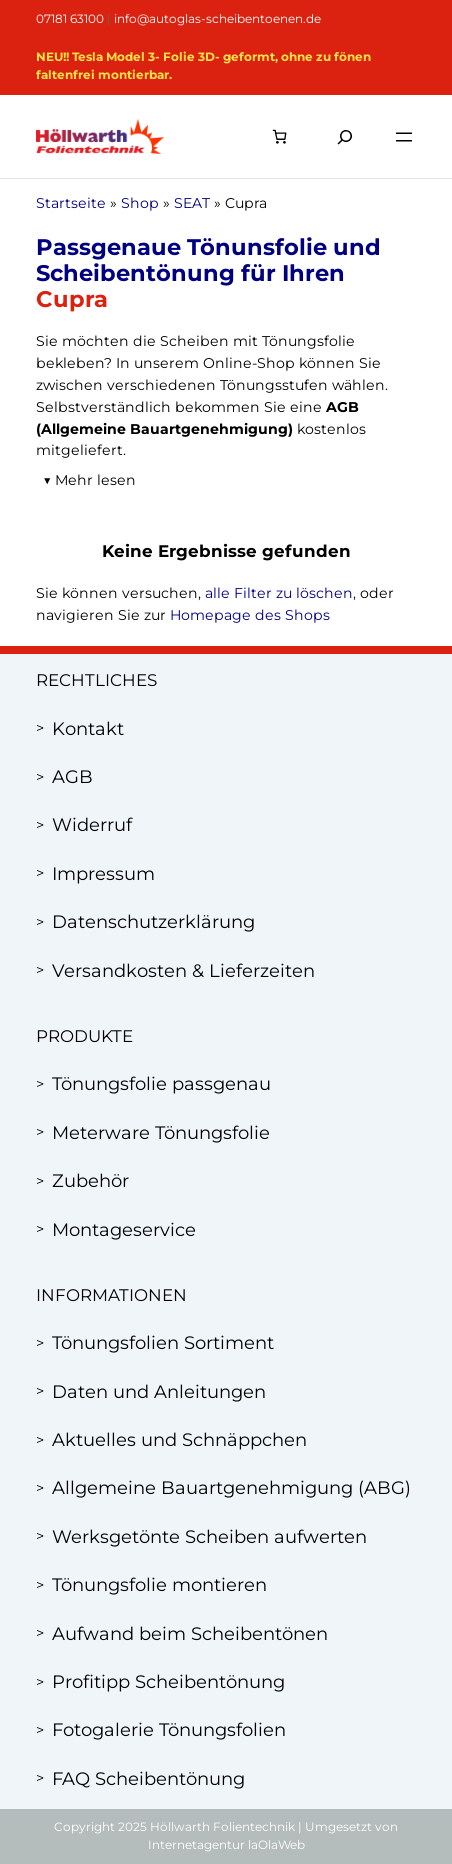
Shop (140, 203)
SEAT (192, 203)
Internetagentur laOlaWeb (226, 1844)
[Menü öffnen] (404, 137)
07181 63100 (70, 18)
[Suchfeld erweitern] (345, 136)
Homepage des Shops (250, 615)
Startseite (71, 203)
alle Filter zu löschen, (280, 593)
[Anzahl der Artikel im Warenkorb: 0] (279, 136)
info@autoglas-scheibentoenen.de (217, 18)
